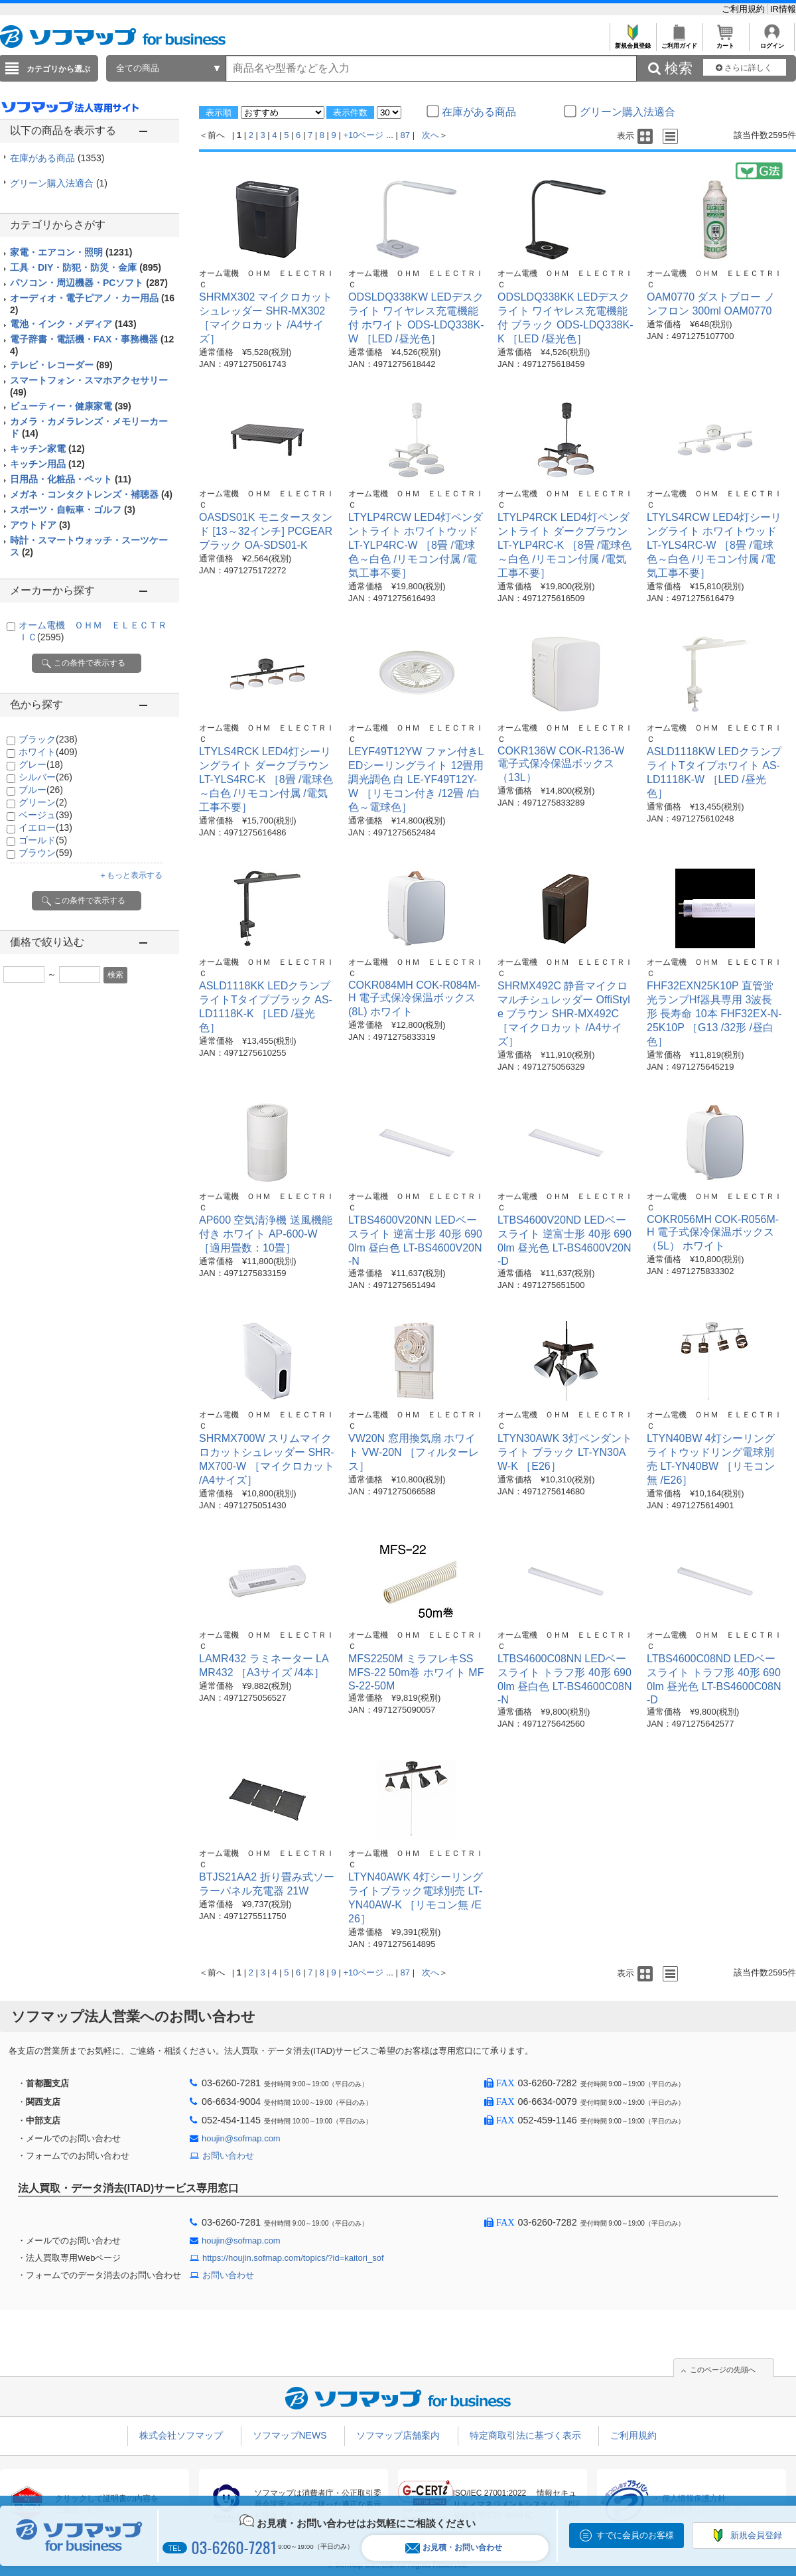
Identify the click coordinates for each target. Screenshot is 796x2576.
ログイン (771, 42)
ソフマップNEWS (290, 2435)
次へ (430, 135)
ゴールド (43, 840)
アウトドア (40, 525)
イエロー (45, 827)
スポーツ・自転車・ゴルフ (72, 509)
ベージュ (45, 815)
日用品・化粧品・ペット (70, 479)
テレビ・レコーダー (61, 365)
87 (405, 135)
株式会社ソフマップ (181, 2435)
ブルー (41, 789)
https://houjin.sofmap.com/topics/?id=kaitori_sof (293, 2258)
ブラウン (45, 852)
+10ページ (363, 135)
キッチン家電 (47, 448)
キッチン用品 (47, 464)
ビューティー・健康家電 (70, 406)
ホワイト (48, 752)
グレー (41, 764)
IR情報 (783, 9)
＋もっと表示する (131, 875)
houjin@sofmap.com (241, 2138)
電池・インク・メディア (73, 324)
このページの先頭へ (723, 2370)
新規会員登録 (632, 42)
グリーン (43, 802)
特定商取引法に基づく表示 (525, 2435)
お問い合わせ (228, 2156)
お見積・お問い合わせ (453, 2548)
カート (725, 42)
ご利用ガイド (678, 42)
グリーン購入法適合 (58, 183)
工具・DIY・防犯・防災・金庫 (85, 267)
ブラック (48, 739)
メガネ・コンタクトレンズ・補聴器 (91, 494)
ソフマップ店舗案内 (398, 2435)
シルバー (45, 777)
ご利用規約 (744, 9)
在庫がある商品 (57, 158)
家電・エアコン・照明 (71, 252)
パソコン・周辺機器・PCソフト (89, 282)
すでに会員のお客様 (635, 2535)
